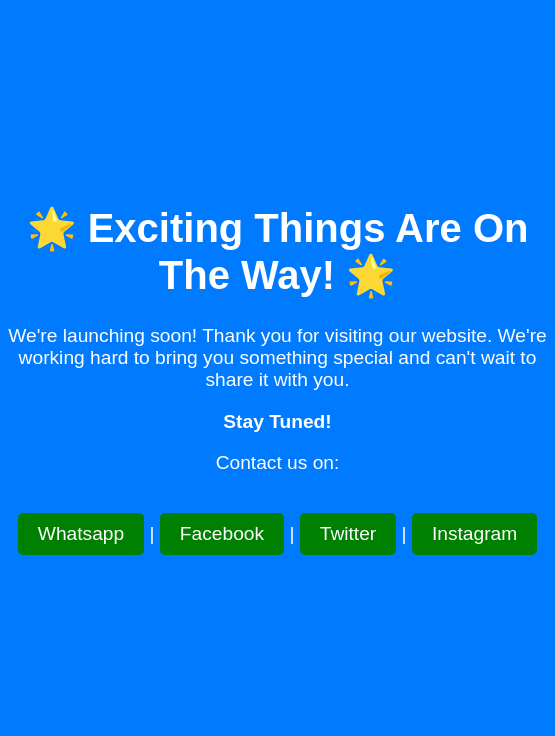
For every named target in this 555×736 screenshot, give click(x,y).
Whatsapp (81, 533)
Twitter (348, 533)
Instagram (474, 533)
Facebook (222, 533)
